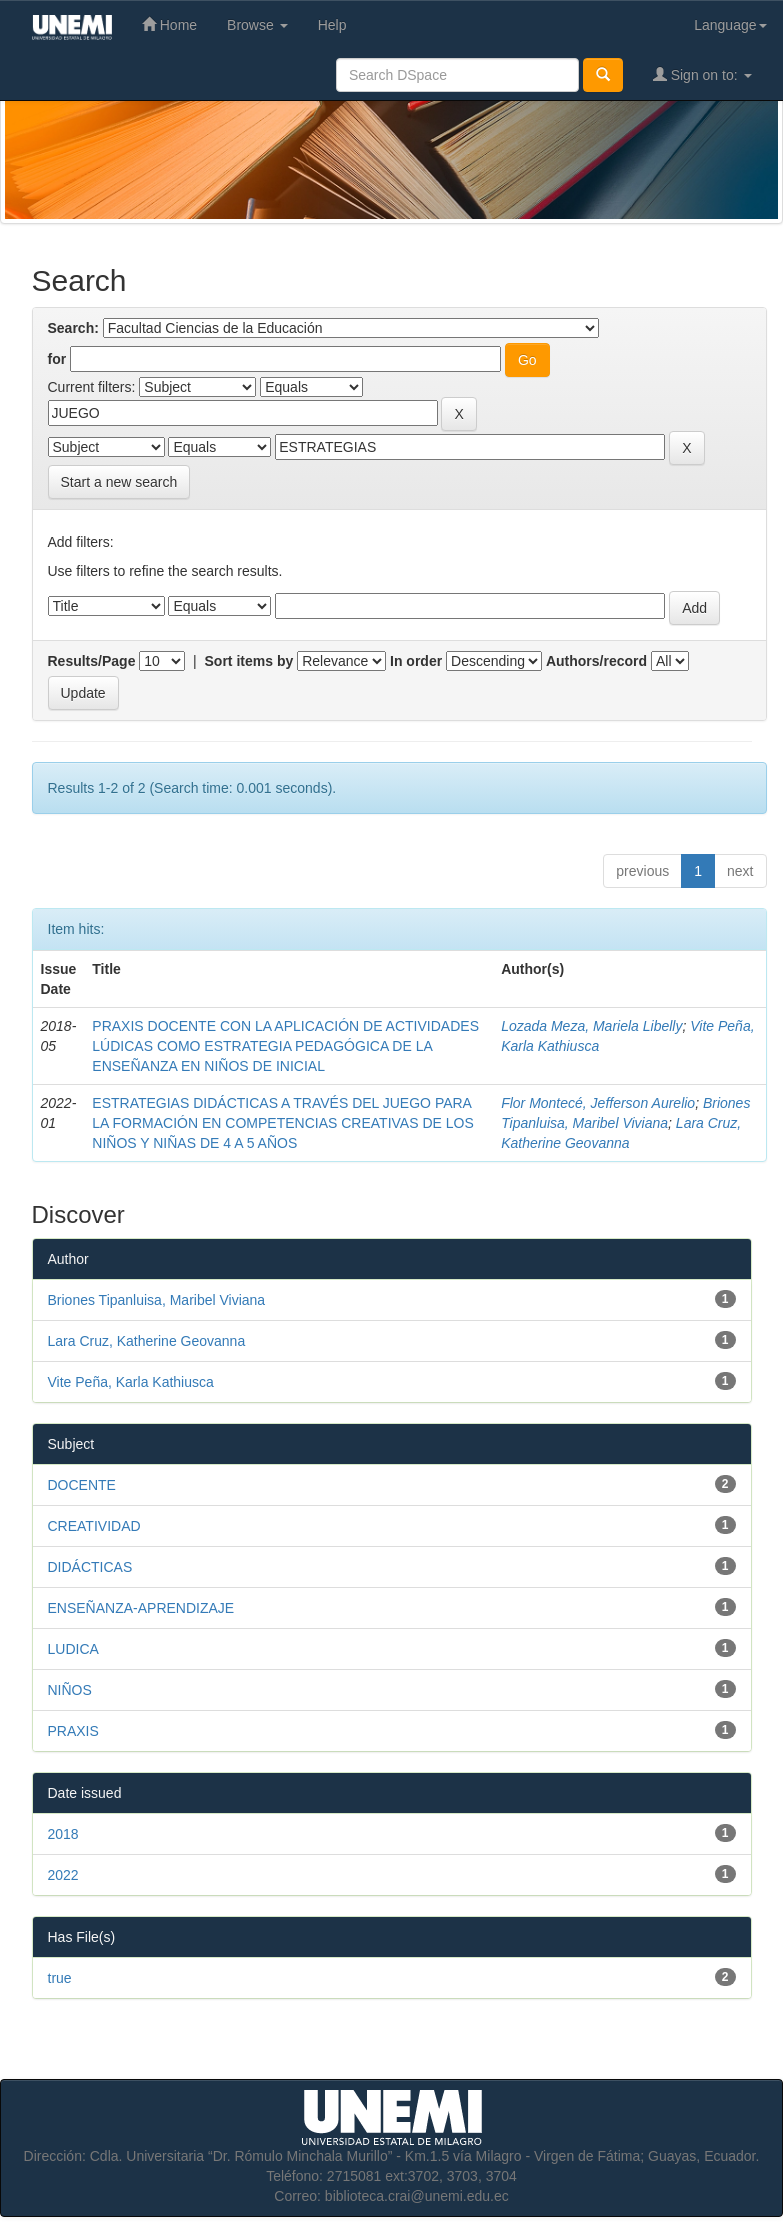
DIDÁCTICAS (90, 1567)
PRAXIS (73, 1731)
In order (416, 661)
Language (730, 25)
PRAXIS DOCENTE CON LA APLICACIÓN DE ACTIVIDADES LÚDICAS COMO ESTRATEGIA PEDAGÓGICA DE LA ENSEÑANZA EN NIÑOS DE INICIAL (285, 1046)
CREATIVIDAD (94, 1526)
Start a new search (119, 482)
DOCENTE (82, 1485)
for (57, 359)
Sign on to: (702, 74)
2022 (63, 1875)
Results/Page (92, 661)
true (60, 1978)
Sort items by (249, 661)
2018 (63, 1834)
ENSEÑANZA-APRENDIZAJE (141, 1608)
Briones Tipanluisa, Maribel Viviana (157, 1300)
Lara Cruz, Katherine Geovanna (147, 1341)
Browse (257, 25)
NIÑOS (70, 1690)
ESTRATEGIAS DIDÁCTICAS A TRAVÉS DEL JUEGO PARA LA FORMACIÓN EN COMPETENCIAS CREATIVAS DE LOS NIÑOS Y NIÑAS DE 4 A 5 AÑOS (282, 1123)
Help (332, 25)
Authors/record (596, 661)
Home (169, 24)
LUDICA (73, 1649)
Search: (73, 328)
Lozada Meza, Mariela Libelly (591, 1026)
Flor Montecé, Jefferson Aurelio (598, 1103)
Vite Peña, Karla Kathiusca (131, 1382)
